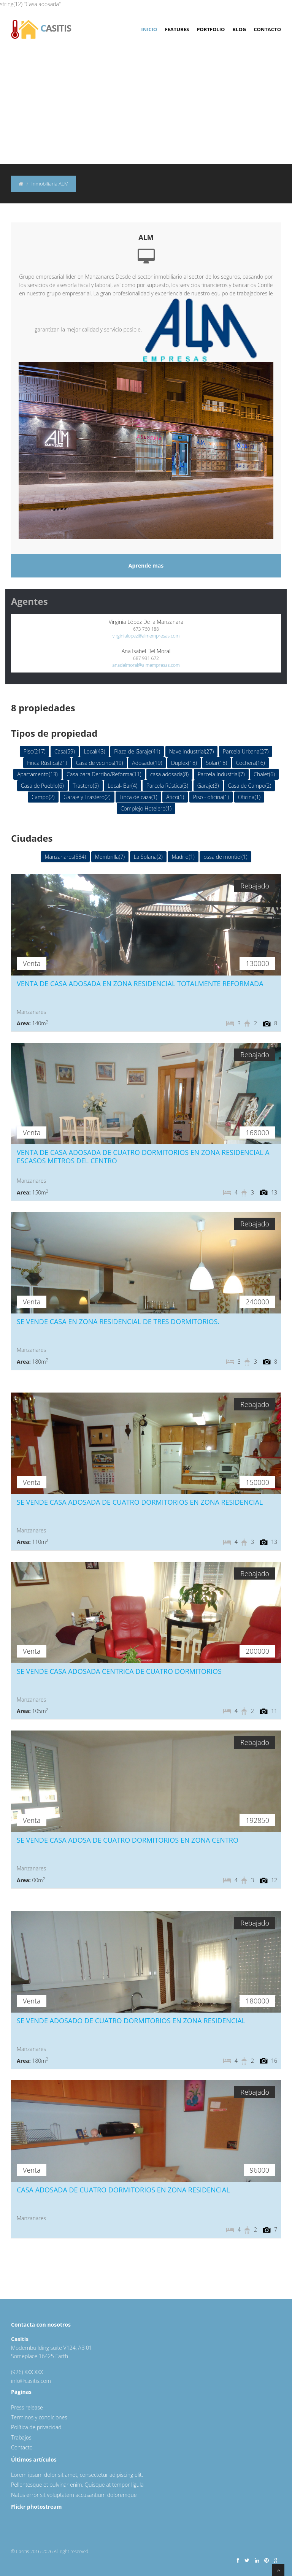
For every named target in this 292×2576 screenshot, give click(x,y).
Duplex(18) (184, 762)
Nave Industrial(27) (191, 751)
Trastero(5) (85, 785)
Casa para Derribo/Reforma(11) (104, 774)
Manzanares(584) (65, 856)
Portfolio (211, 29)
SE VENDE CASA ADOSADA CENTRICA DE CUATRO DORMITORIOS (119, 1671)
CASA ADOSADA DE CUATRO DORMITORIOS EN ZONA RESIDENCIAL (123, 2189)
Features (177, 29)
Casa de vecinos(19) (99, 762)
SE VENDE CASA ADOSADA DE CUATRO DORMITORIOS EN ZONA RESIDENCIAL (140, 1502)
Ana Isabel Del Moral (146, 651)
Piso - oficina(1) (211, 797)
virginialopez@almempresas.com (146, 636)
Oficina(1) (249, 797)
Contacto (267, 29)
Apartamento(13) (37, 774)
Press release (27, 2407)
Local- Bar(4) (122, 785)
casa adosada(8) (169, 774)
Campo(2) (43, 797)
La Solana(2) (148, 856)
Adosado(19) (147, 762)
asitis (41, 23)
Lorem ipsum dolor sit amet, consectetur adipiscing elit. (77, 2474)
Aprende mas (146, 565)
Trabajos (21, 2437)
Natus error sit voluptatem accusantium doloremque (73, 2494)
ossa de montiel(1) (225, 856)
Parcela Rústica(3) (167, 785)
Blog (239, 29)
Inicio (149, 29)
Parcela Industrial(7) (221, 774)
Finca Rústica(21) (47, 762)
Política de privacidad (36, 2427)
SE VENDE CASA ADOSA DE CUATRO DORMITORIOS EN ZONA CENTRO (127, 1840)
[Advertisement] (146, 107)
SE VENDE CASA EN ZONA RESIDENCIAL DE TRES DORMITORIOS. (118, 1321)
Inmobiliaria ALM (49, 183)
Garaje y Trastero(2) (86, 797)
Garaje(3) (208, 785)
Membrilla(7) (110, 856)
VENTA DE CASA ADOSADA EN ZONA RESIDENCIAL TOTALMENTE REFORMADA (140, 983)
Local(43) (94, 751)
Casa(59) (64, 751)
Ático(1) (175, 797)
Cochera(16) (250, 762)
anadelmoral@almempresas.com (145, 665)
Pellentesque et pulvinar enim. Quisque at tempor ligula (77, 2484)
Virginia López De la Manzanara (146, 621)
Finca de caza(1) (138, 797)
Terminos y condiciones (39, 2417)
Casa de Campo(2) (249, 785)
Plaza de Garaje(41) (137, 751)
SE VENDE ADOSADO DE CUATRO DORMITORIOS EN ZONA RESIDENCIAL (131, 2020)
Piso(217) (35, 751)
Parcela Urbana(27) (245, 751)
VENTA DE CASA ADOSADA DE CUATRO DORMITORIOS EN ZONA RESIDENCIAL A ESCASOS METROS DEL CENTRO (143, 1156)
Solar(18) (216, 762)
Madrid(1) (182, 856)
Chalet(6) (264, 774)
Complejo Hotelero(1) (146, 808)
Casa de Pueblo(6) (42, 785)
